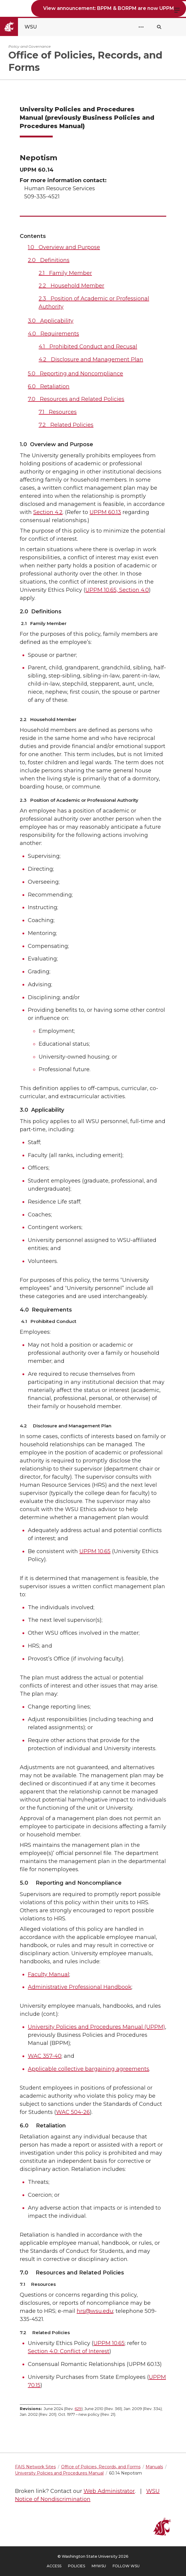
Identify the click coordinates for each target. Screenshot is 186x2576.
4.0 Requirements (53, 333)
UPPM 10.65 (95, 1551)
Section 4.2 (48, 512)
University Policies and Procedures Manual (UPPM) (96, 2027)
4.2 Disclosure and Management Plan (91, 359)
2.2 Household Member (71, 285)
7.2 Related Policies (66, 425)
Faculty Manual (48, 1974)
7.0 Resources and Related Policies (76, 399)
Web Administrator (109, 2491)
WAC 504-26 (73, 2112)
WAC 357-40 (44, 2056)
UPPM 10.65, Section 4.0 (117, 590)
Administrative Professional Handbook (79, 1987)
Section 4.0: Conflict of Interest (68, 2351)
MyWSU (99, 2566)
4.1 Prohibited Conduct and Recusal (88, 346)
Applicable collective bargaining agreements (88, 2069)
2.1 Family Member (65, 273)
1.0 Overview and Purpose (64, 247)
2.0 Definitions (48, 260)
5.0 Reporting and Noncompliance (75, 373)
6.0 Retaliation (48, 386)
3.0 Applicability (50, 320)
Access (54, 2566)
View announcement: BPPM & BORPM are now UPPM (108, 8)
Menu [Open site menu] (177, 9)
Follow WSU (126, 2566)
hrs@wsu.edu (95, 2311)
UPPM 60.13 (105, 512)
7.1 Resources (58, 412)
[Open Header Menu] (141, 27)
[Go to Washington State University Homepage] (23, 27)
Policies (76, 2566)
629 (78, 2408)
